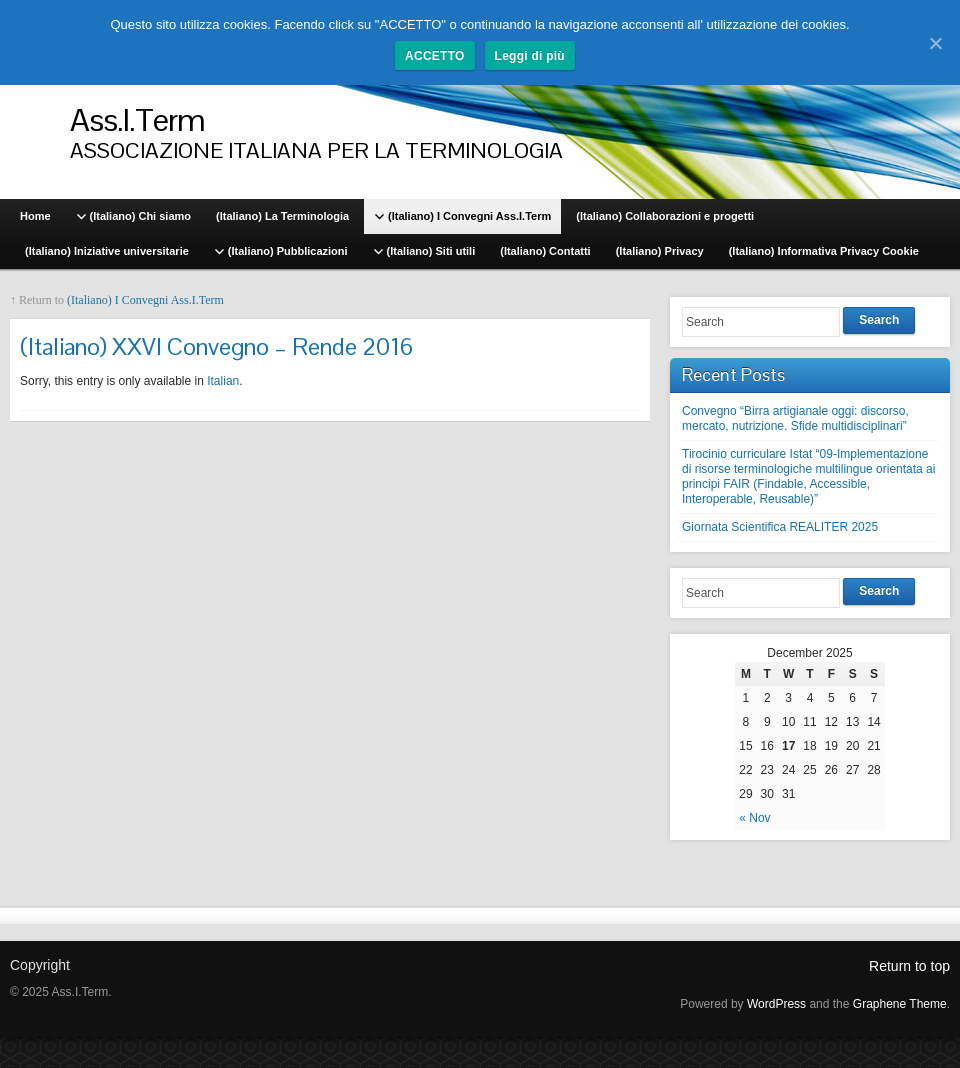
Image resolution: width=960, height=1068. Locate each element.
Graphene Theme (900, 1004)
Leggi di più (530, 56)
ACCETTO (435, 56)
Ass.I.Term (137, 119)
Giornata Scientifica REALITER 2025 (780, 527)
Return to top (909, 966)
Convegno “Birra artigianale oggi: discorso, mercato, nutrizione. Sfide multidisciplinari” (795, 418)
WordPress (776, 1004)
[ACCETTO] (935, 43)
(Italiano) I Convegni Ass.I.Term (145, 300)
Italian (223, 381)
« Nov (754, 818)
